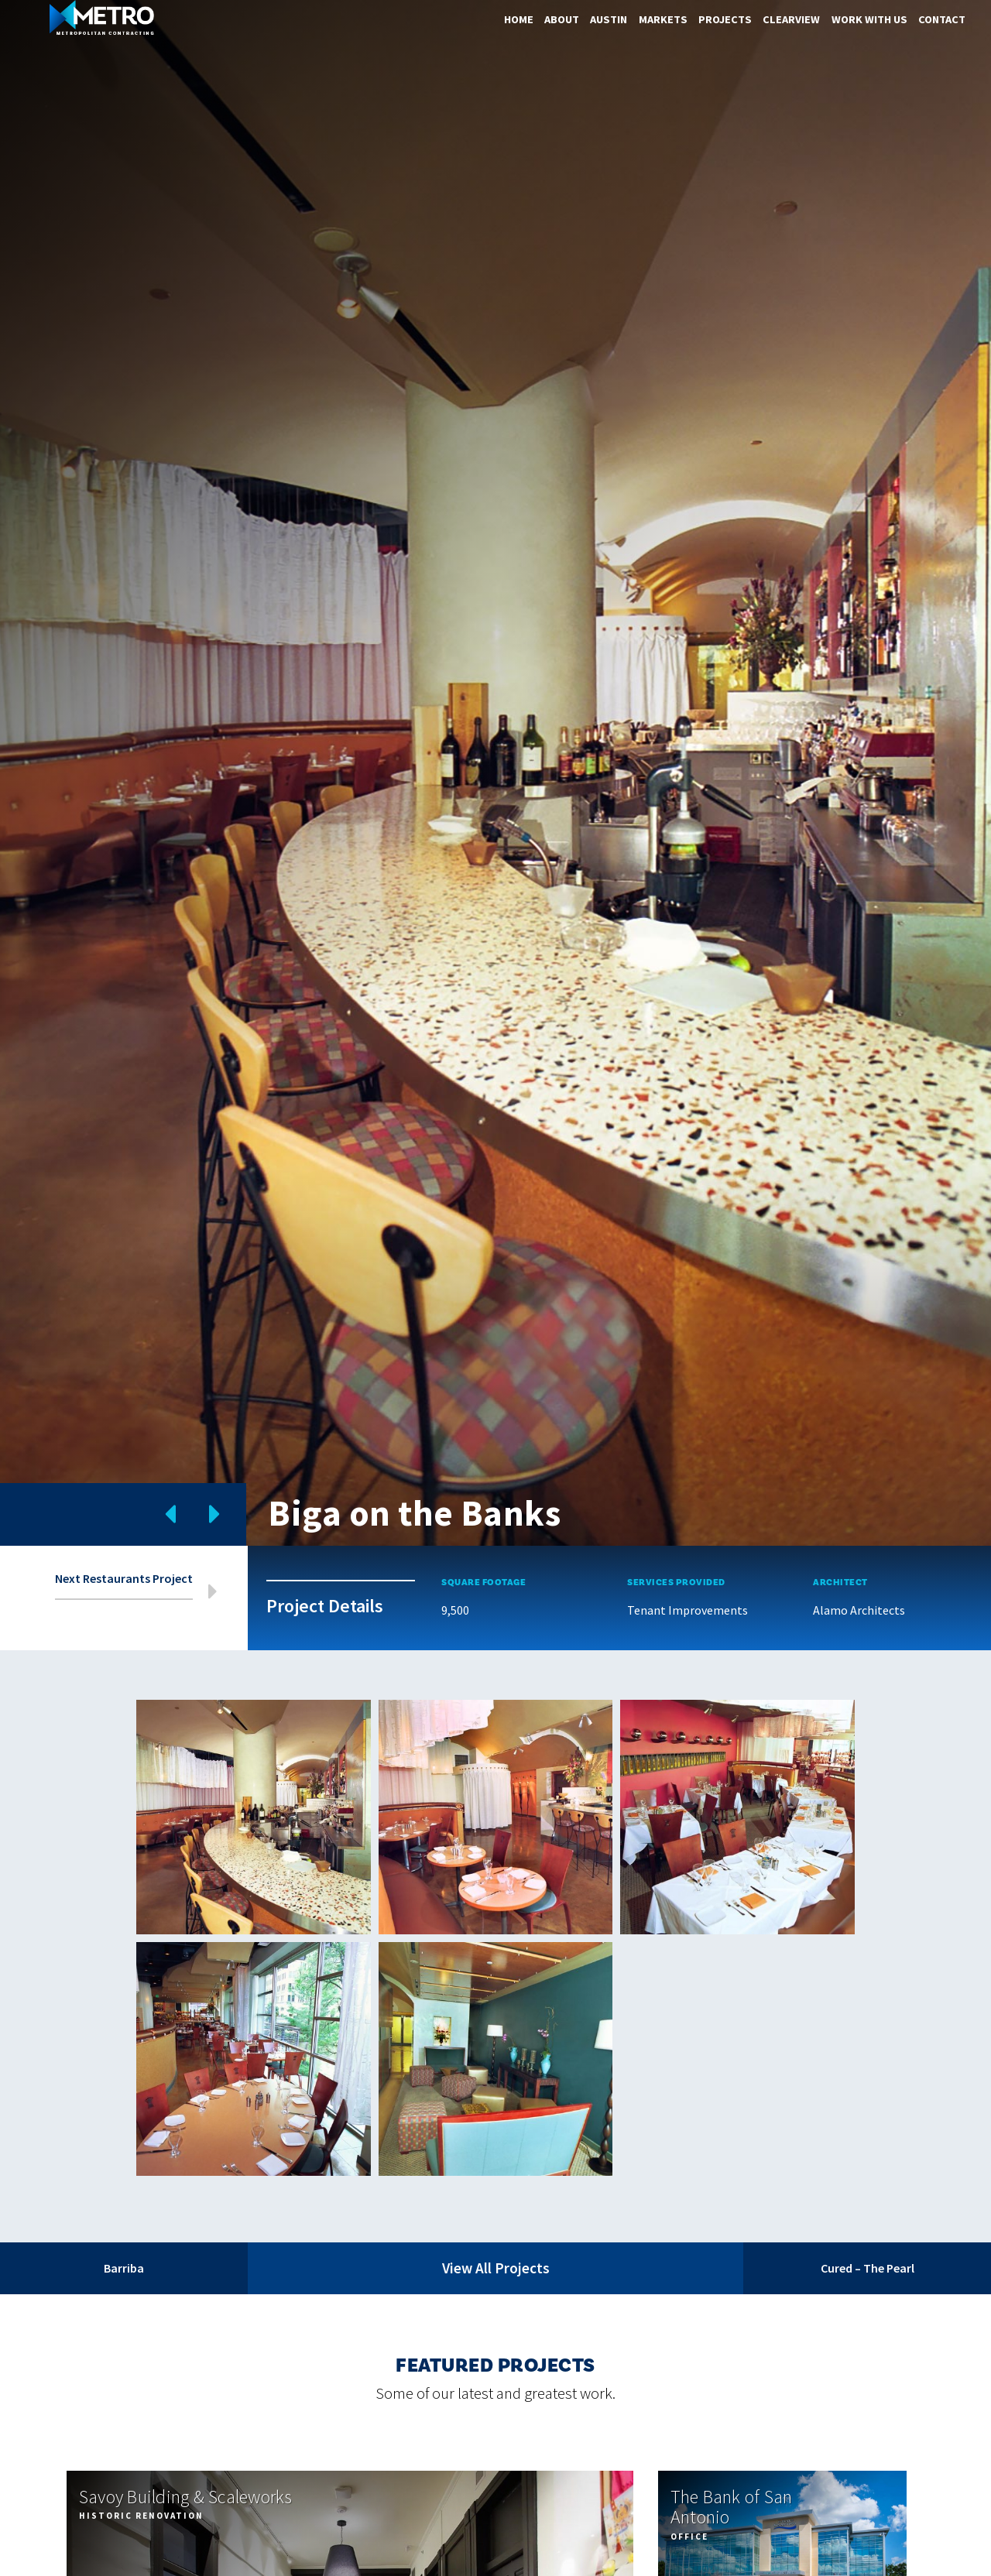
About (561, 19)
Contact (941, 19)
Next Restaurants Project (124, 1578)
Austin (608, 19)
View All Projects (496, 2268)
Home (518, 19)
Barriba (124, 2268)
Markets (663, 19)
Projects (725, 19)
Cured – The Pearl (867, 2268)
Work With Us (869, 19)
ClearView (791, 19)
